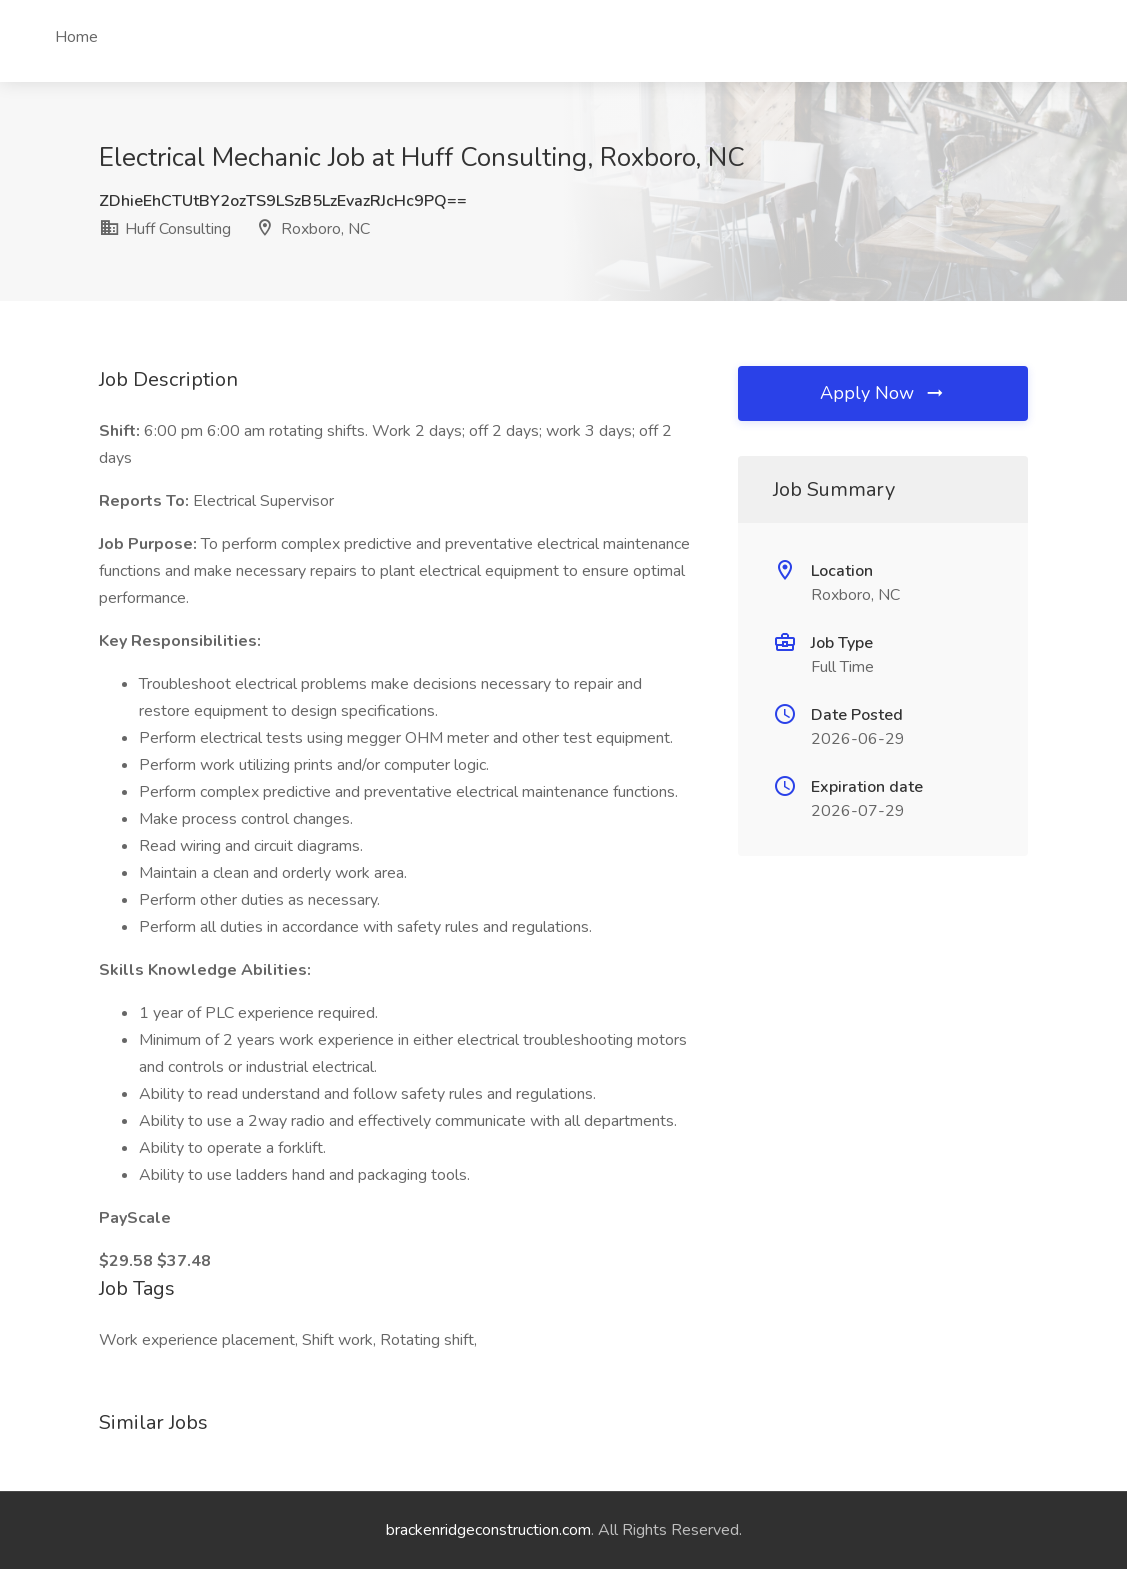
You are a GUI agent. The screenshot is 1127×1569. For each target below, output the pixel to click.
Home (76, 37)
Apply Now (883, 393)
